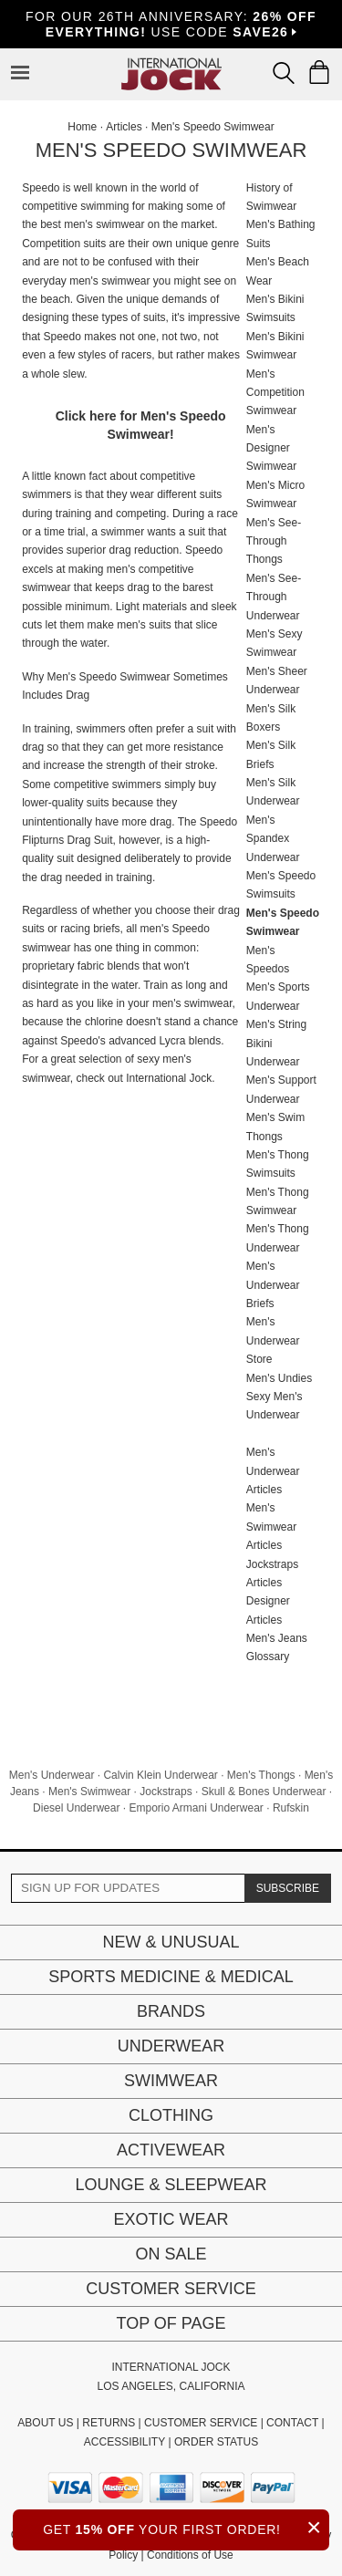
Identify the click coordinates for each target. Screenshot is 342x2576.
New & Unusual (170, 1942)
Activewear (171, 2150)
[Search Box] (284, 73)
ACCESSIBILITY (124, 2442)
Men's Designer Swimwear (271, 448)
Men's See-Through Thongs (273, 541)
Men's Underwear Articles (273, 1471)
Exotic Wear (170, 2219)
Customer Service (170, 2289)
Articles (123, 126)
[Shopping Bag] (319, 72)
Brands (171, 2011)
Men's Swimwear (89, 1791)
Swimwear (171, 2081)
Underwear (171, 2046)
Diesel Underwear (76, 1808)
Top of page (170, 2323)
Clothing (171, 2115)
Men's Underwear (52, 1775)
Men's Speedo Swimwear (213, 126)
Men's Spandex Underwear (273, 839)
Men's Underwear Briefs (273, 1285)
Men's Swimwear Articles (271, 1526)
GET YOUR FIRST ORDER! (186, 2527)
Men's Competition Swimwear (275, 393)
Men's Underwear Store (273, 1340)
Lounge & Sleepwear (170, 2185)
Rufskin (291, 1808)
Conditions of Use (190, 2555)
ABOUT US (45, 2422)
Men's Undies (279, 1378)
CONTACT (292, 2422)
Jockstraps (166, 1791)
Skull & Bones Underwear (264, 1791)
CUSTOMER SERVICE (200, 2422)
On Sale (170, 2254)
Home (82, 126)
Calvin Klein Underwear (160, 1775)
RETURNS (108, 2422)
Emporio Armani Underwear (196, 1808)
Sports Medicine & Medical (171, 1977)
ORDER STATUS (216, 2442)
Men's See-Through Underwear (273, 597)
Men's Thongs (261, 1775)
